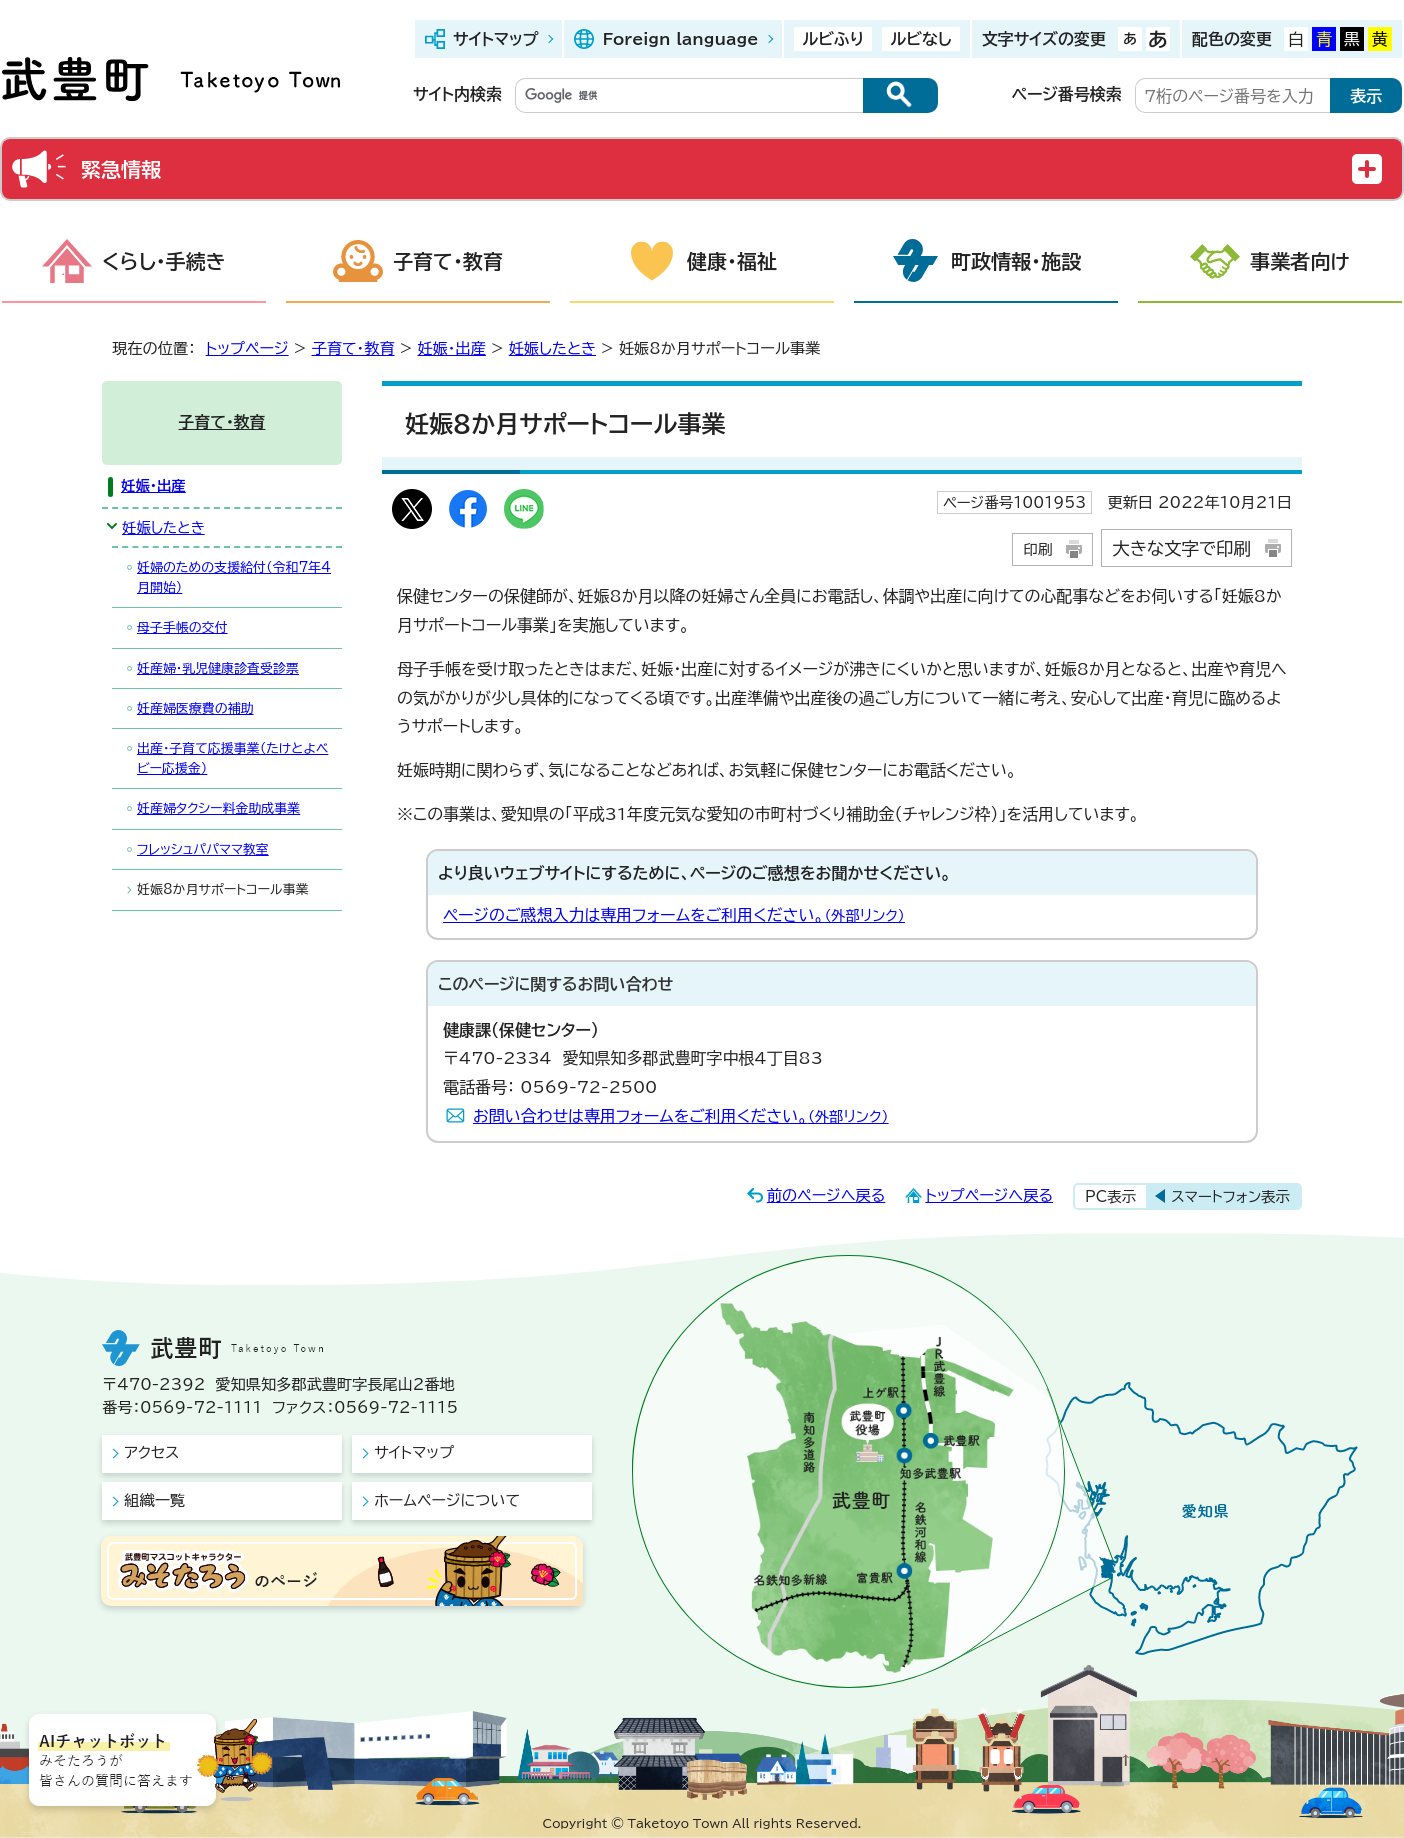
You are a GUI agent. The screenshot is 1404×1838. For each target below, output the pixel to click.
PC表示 (1110, 1196)
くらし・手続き (164, 261)
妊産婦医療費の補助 (195, 708)
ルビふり (833, 39)
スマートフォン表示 (1230, 1196)
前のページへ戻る (826, 1195)
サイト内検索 (457, 94)
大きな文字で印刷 (1181, 548)
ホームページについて (447, 1500)
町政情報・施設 (1016, 261)
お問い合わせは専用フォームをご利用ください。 (681, 1116)
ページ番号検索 (1067, 94)
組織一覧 (154, 1500)
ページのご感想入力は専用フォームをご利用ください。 (674, 915)
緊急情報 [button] (121, 169)
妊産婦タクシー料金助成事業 (218, 808)
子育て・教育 (448, 261)
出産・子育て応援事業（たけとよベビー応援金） (232, 758)
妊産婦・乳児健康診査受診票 (218, 668)
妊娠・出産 (451, 348)
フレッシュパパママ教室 (203, 849)
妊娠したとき (552, 348)
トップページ (247, 348)
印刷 (1037, 549)
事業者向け (1300, 261)
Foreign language (680, 39)
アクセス (151, 1452)
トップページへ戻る (989, 1195)
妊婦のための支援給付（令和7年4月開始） (234, 577)
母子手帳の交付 (182, 627)
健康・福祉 (732, 261)
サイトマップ (495, 39)
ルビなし (920, 39)
